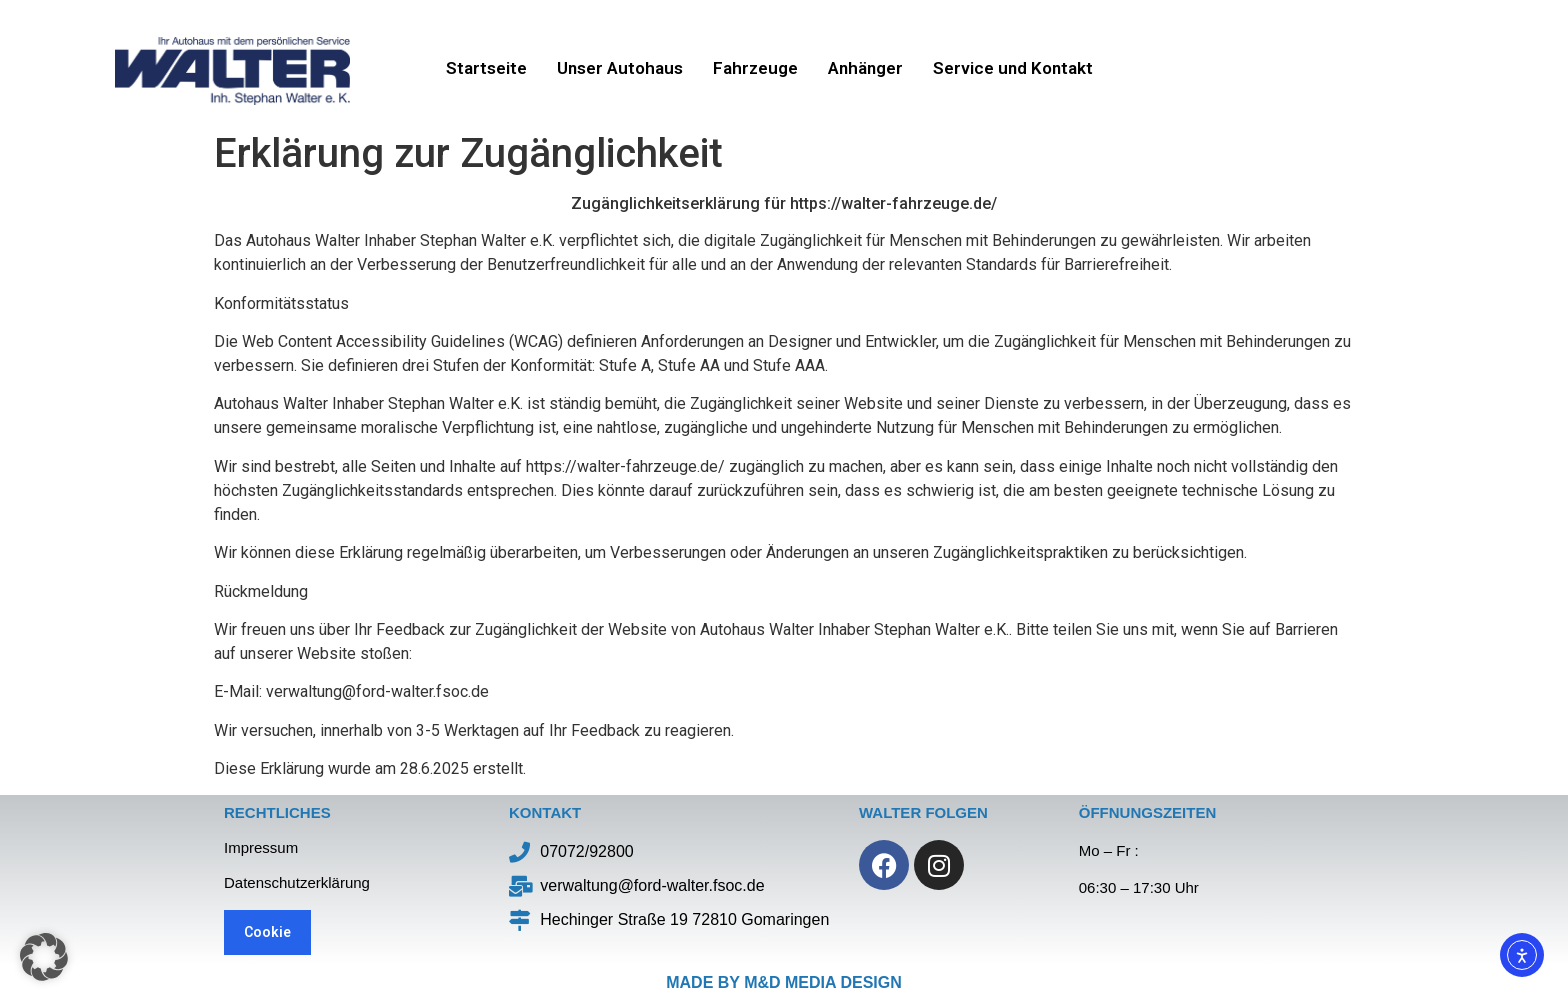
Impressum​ (261, 847)
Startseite (486, 68)
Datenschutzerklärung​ (297, 882)
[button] (44, 957)
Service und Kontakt (1013, 68)
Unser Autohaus (620, 68)
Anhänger (865, 68)
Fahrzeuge (755, 68)
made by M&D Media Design (784, 982)
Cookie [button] (267, 932)
